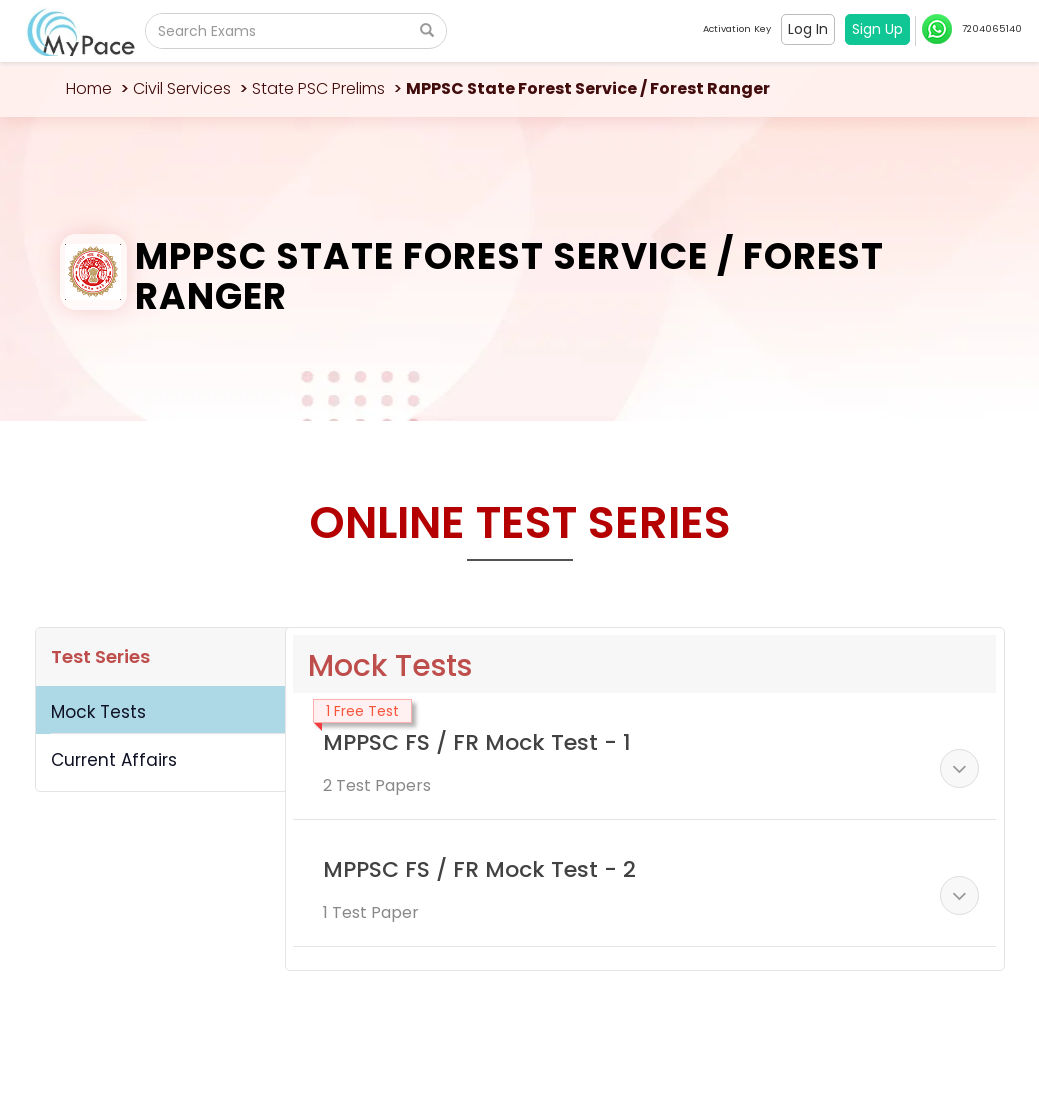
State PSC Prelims (318, 88)
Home (89, 88)
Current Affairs (114, 760)
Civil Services (182, 88)
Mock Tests (98, 712)
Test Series (100, 656)
